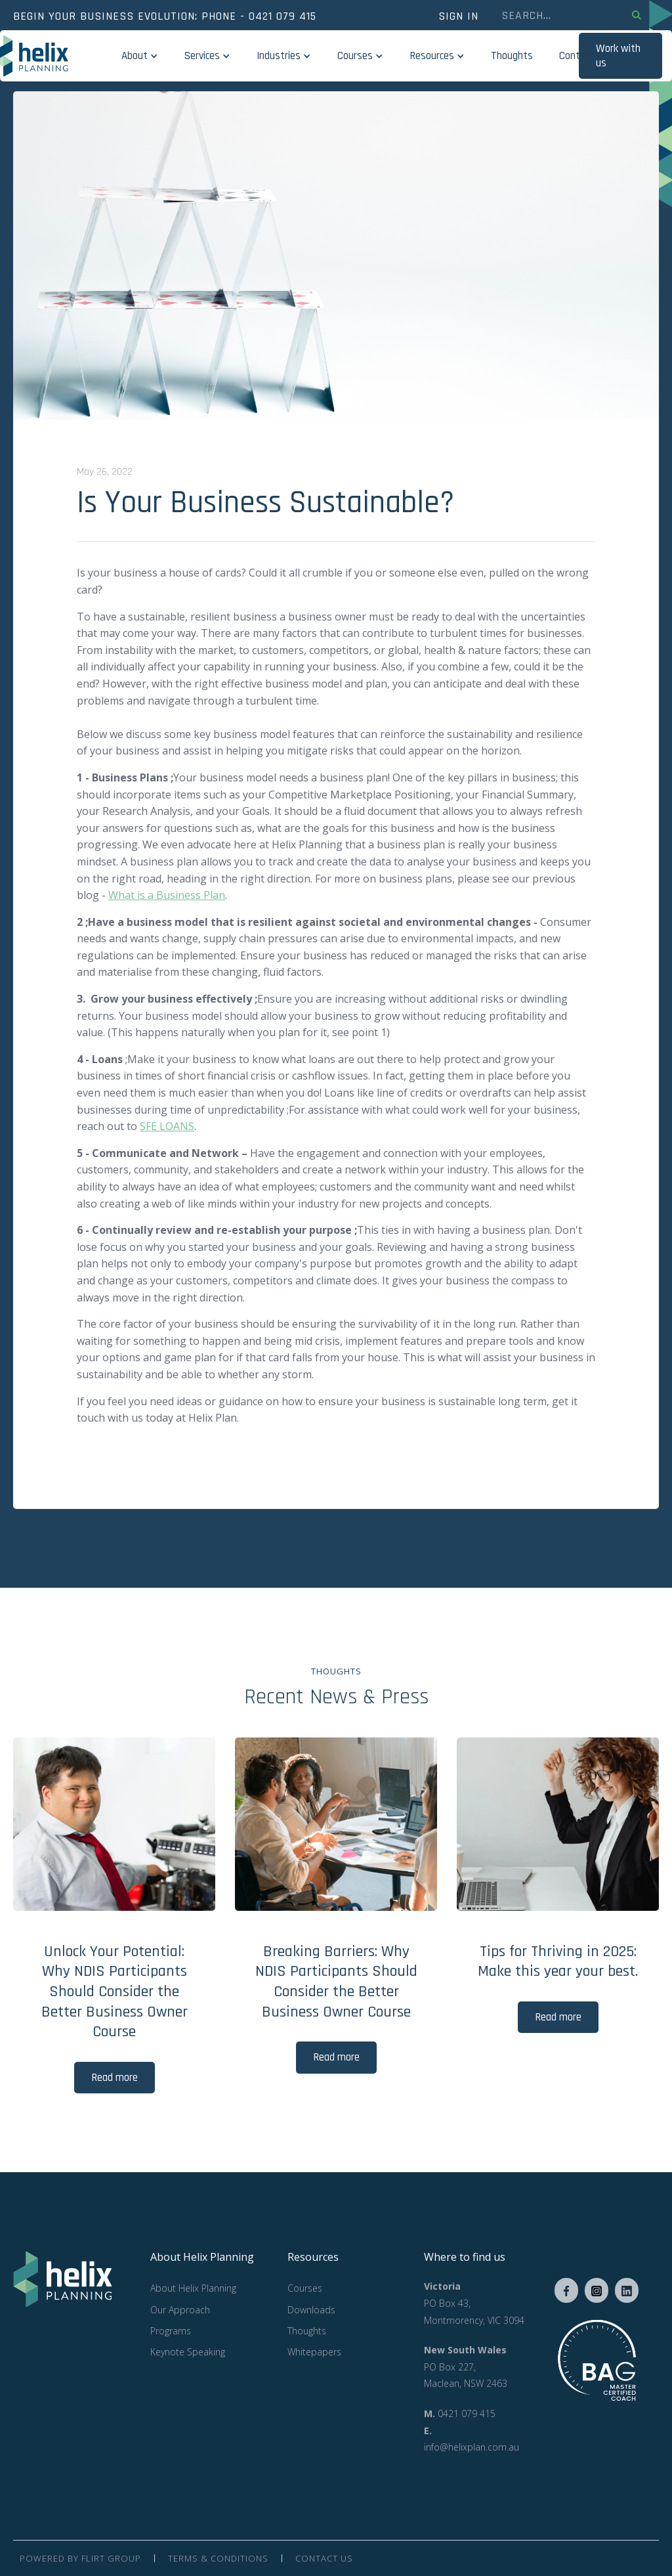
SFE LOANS (167, 1126)
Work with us (618, 55)
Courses (304, 2288)
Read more (114, 2077)
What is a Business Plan (166, 895)
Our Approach (180, 2309)
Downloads (311, 2309)
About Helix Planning (193, 2288)
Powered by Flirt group (80, 2558)
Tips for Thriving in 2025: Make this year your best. (558, 1962)
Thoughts (512, 56)
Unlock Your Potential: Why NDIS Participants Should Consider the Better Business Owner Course (114, 1992)
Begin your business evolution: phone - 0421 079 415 (164, 16)
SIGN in (458, 16)
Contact (576, 56)
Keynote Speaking (187, 2352)
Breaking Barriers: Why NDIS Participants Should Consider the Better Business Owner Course (336, 1982)
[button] (139, 56)
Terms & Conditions (218, 2558)
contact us (324, 2558)
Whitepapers (314, 2352)
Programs (170, 2331)
